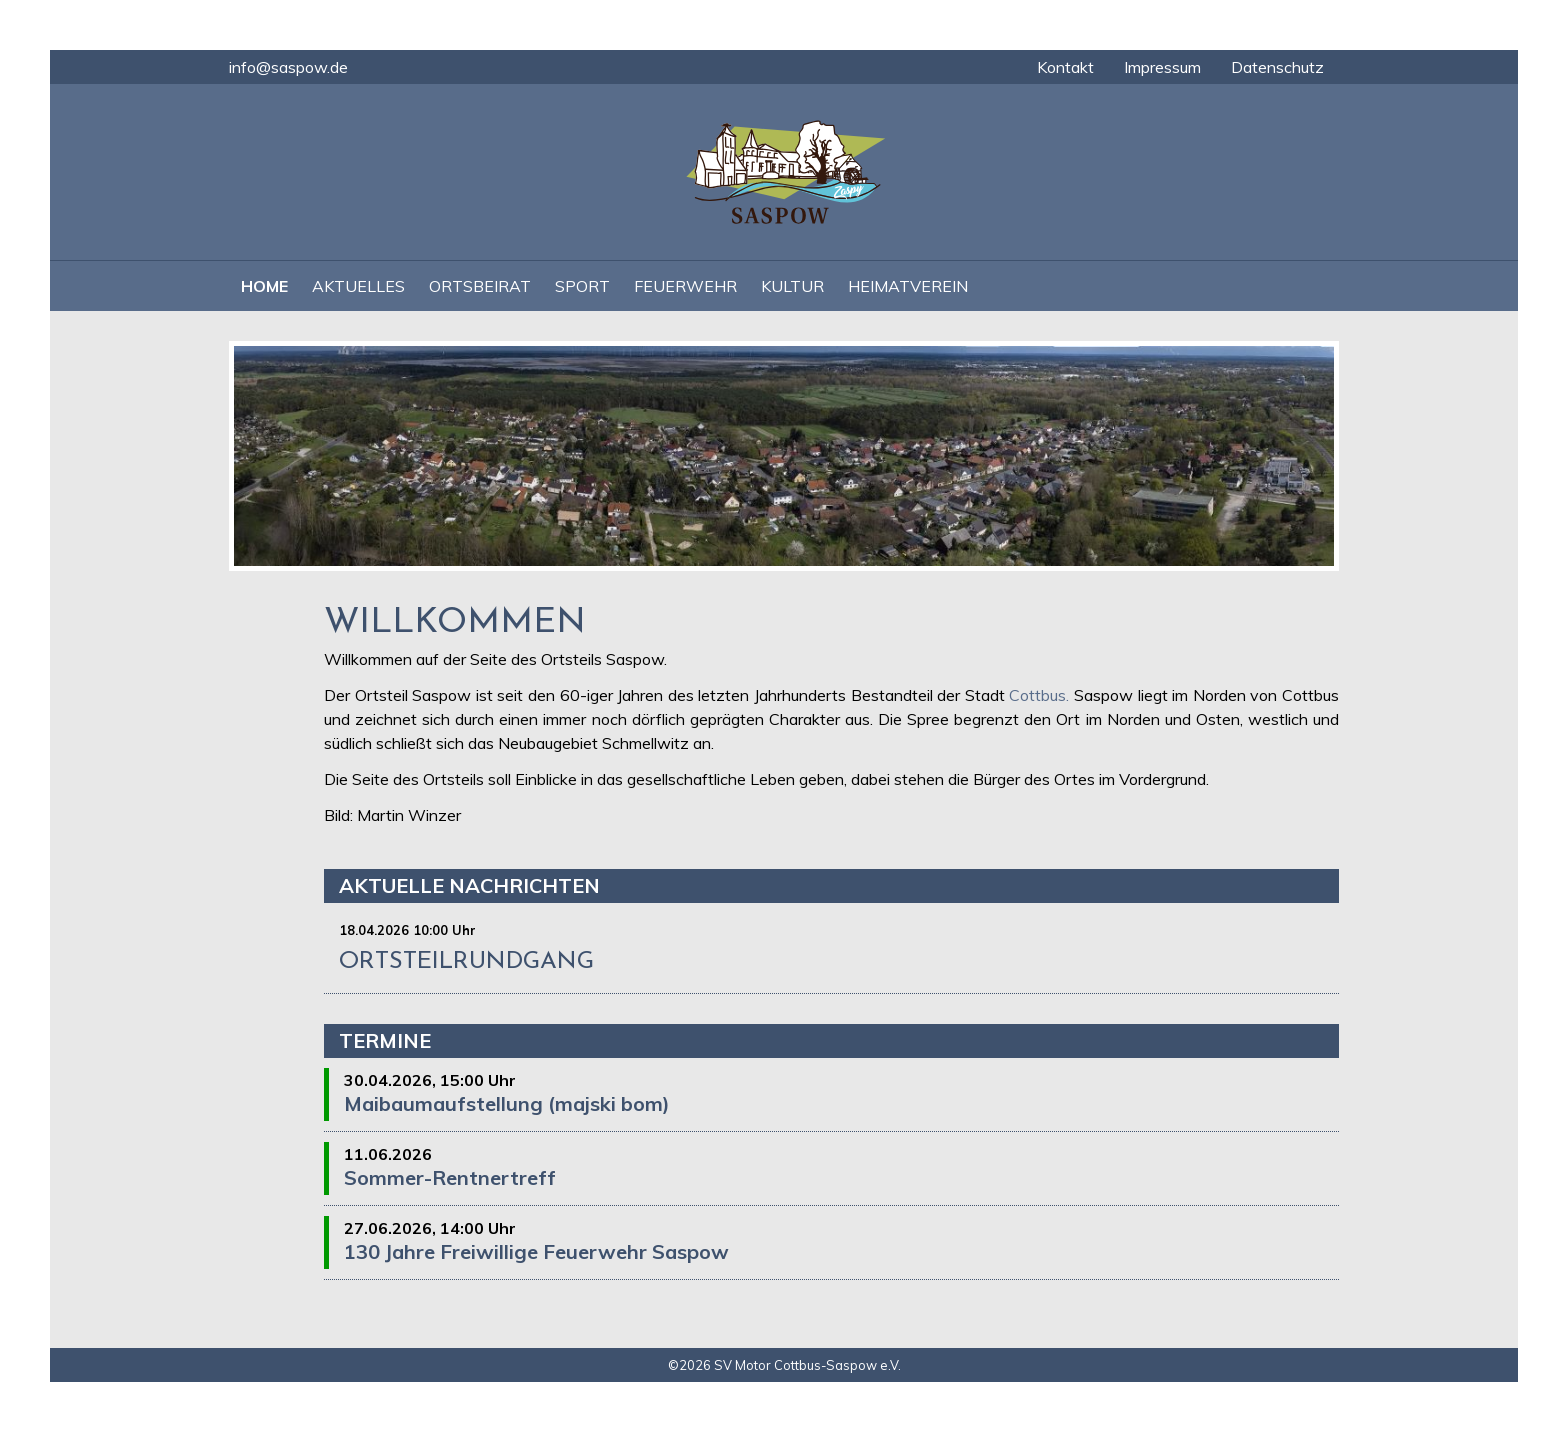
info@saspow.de (288, 67)
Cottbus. (1039, 695)
